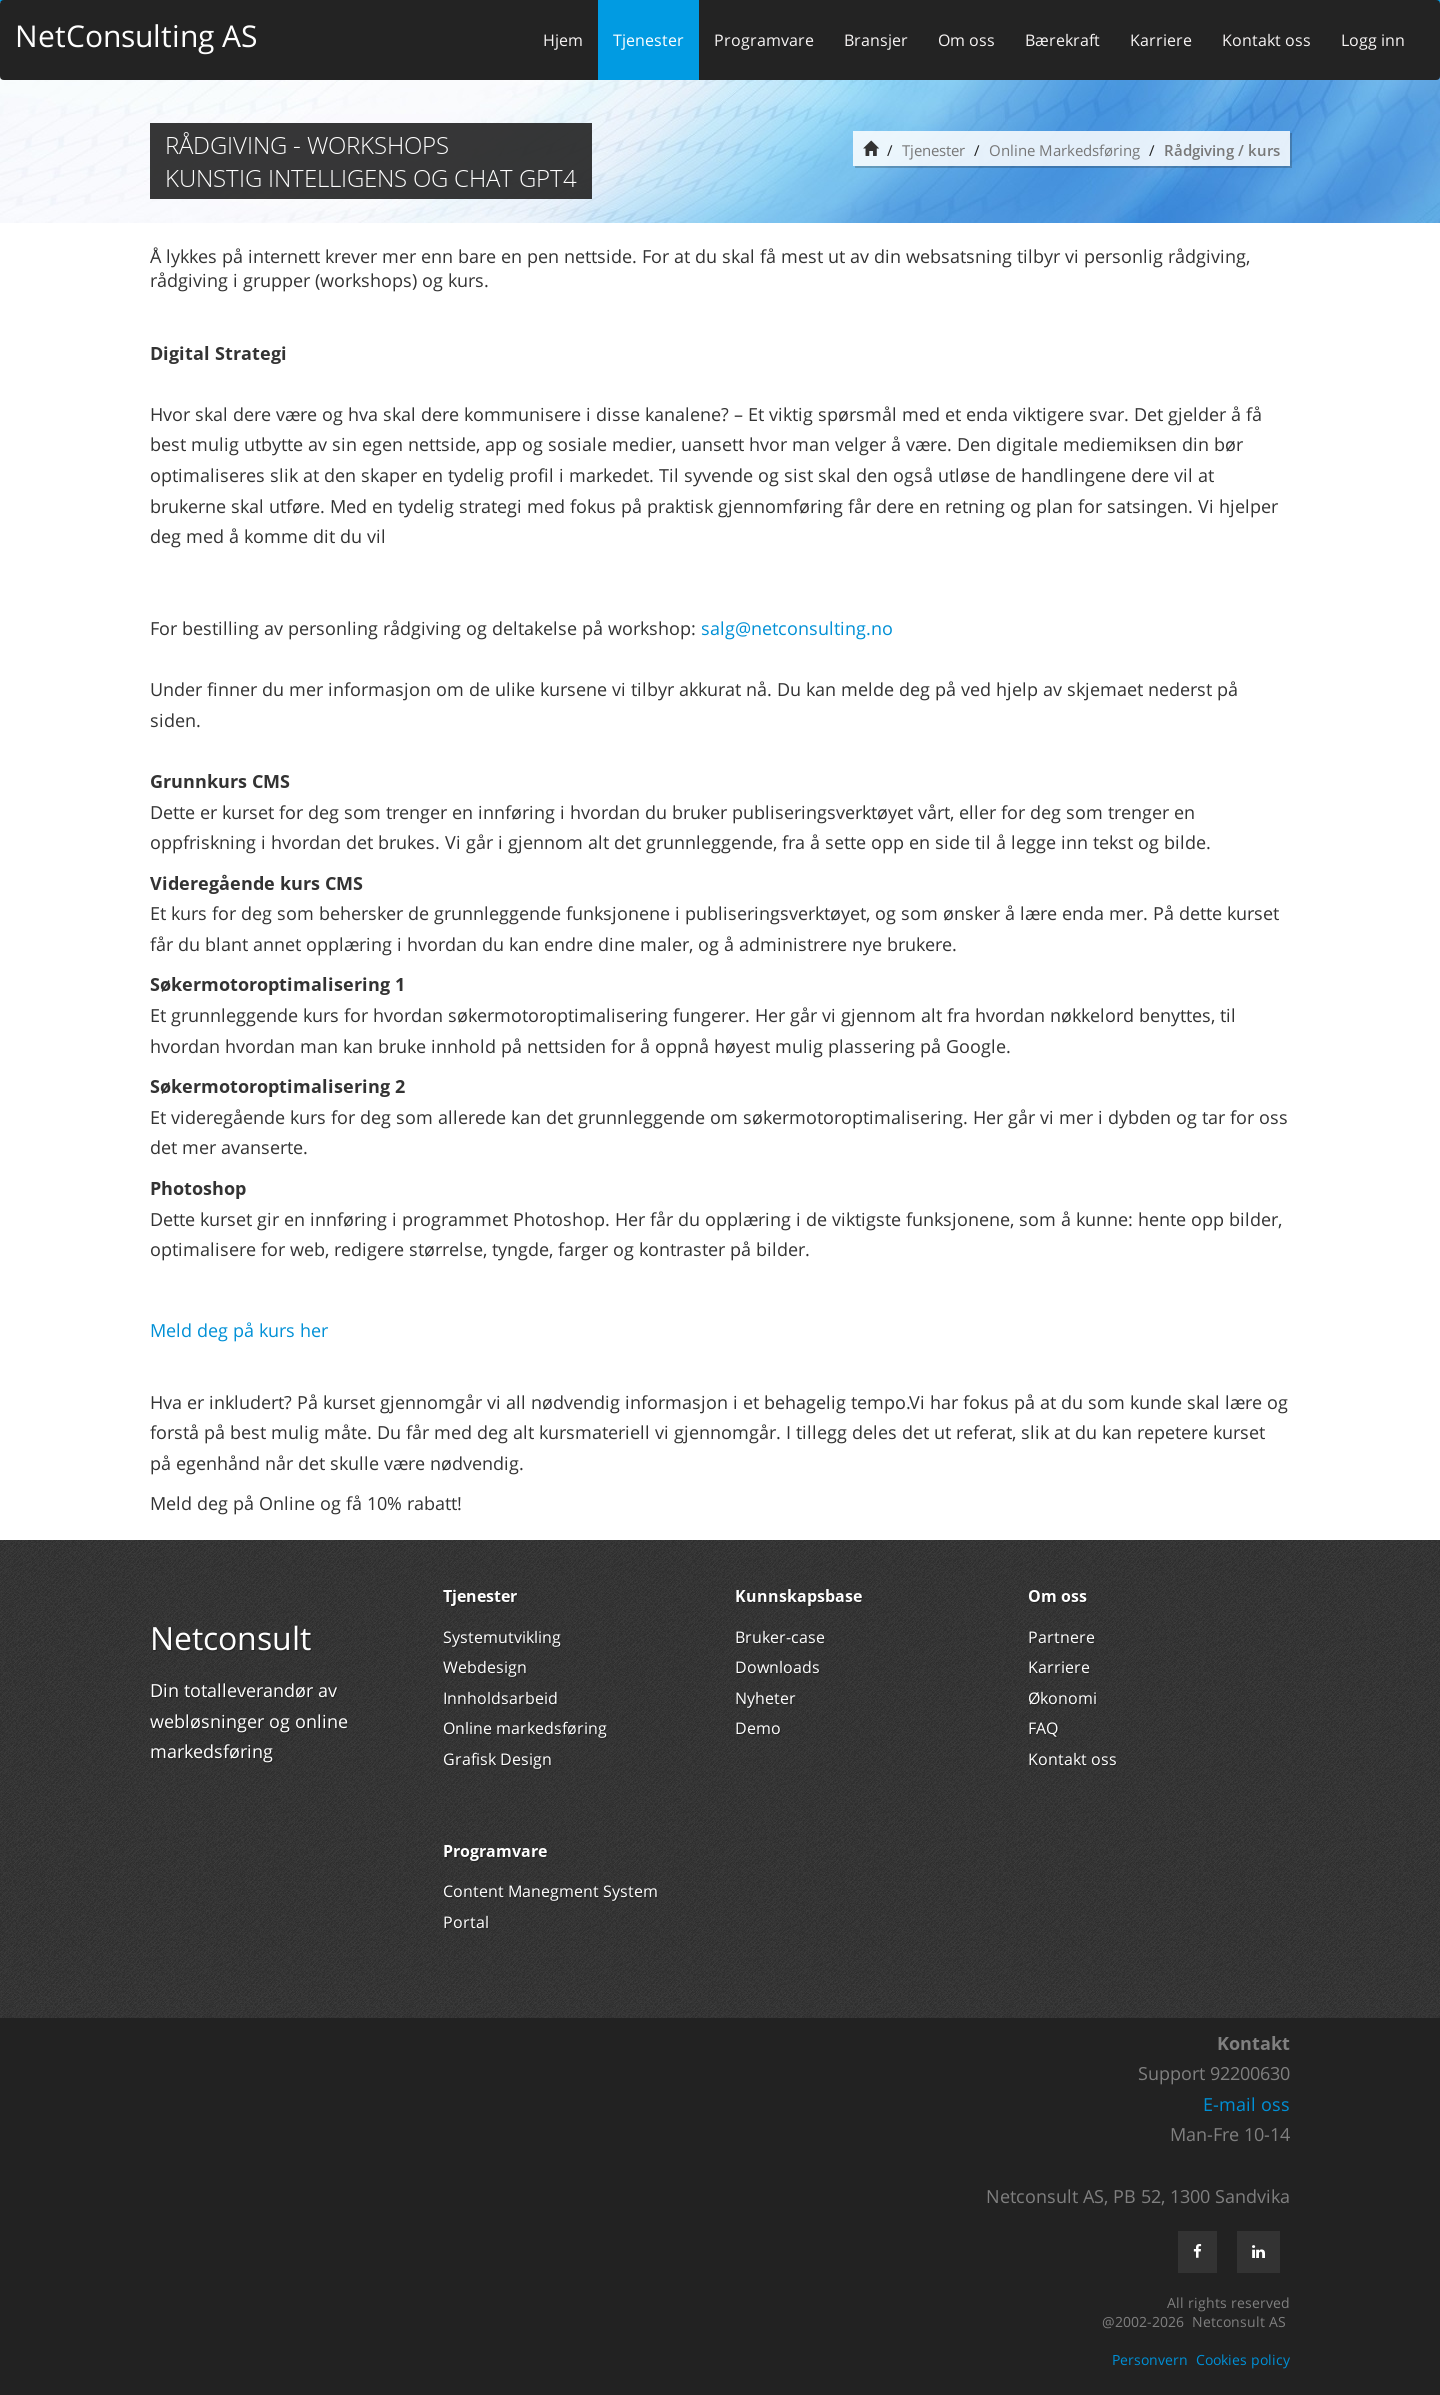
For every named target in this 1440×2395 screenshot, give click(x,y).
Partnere (1061, 1637)
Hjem (563, 40)
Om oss (966, 40)
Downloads (777, 1667)
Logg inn (1373, 40)
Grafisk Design (499, 1759)
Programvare (764, 40)
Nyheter (767, 1698)
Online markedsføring (525, 1728)
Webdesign (485, 1667)
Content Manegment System (550, 1891)
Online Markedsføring (1064, 150)
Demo (758, 1728)
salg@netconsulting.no (797, 628)
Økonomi (1062, 1698)
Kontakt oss (1266, 40)
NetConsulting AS (136, 35)
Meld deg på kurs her (239, 1330)
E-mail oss (1246, 2104)
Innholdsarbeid (500, 1698)
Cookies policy (1243, 2359)
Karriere (1161, 40)
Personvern (1150, 2359)
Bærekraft (1062, 40)
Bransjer (876, 40)
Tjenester (648, 40)
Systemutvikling (502, 1637)
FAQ (1043, 1728)
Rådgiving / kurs (1222, 150)
